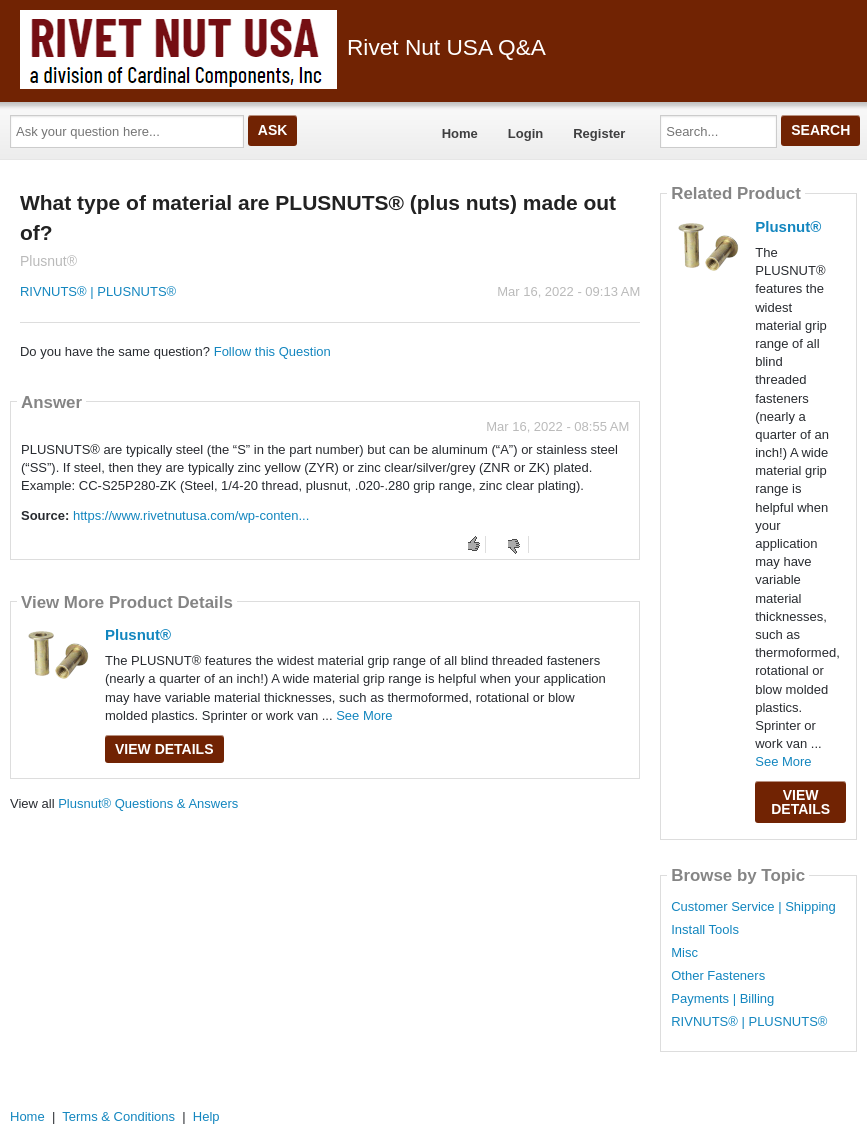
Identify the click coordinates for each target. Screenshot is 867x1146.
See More (364, 715)
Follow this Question (272, 351)
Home (460, 133)
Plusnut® (138, 634)
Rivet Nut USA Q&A (283, 47)
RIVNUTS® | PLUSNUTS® (98, 291)
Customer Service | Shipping (753, 907)
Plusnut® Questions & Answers (148, 803)
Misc (684, 953)
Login (525, 133)
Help (206, 1116)
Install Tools (705, 930)
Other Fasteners (718, 976)
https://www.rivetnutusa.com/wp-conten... (191, 515)
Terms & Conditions (118, 1116)
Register (599, 133)
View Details (164, 749)
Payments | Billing (722, 999)
